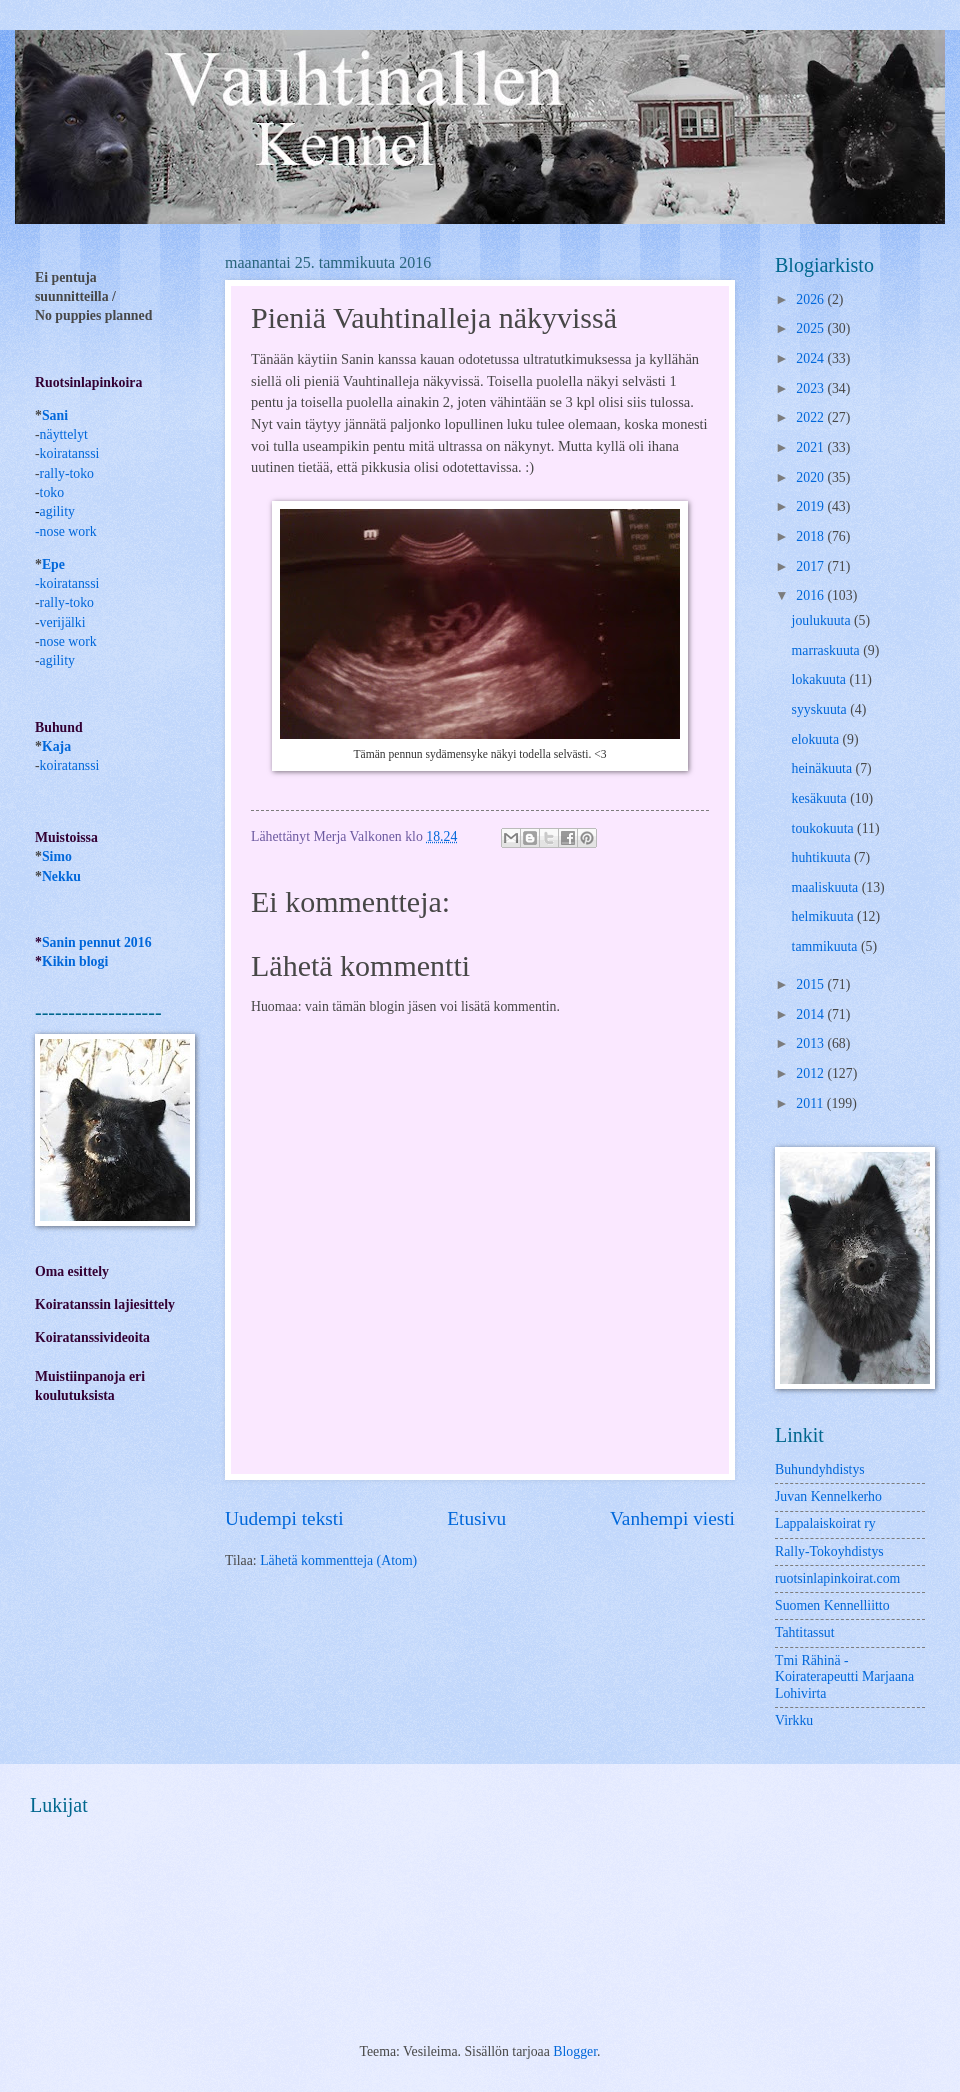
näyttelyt (64, 434)
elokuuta (817, 739)
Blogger (575, 2051)
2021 (811, 447)
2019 (811, 506)
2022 (811, 417)
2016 (811, 595)
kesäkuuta (821, 798)
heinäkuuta (824, 768)
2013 (811, 1043)
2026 (811, 299)
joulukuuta (823, 620)
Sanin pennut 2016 (97, 942)
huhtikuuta (823, 857)
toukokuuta (825, 828)
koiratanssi (70, 453)
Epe (53, 564)
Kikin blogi (75, 961)
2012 (811, 1073)
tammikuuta (826, 946)
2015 (811, 984)
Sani (55, 415)
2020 (811, 477)
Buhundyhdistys (820, 1469)
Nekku (61, 876)
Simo (57, 856)
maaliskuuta (827, 887)
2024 (811, 358)
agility (57, 660)
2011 (811, 1103)
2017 (811, 566)
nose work (68, 531)
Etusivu (476, 1518)
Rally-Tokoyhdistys (829, 1551)
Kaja (56, 746)
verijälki (63, 622)
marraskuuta (828, 650)
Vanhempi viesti (672, 1518)
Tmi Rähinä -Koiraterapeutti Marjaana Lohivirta (844, 1677)
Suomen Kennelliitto (832, 1605)
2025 (811, 328)
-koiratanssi (67, 583)
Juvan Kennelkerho (828, 1496)
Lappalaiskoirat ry (825, 1523)
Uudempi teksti (284, 1518)
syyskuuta (821, 709)
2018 (811, 536)
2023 (811, 388)
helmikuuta (825, 916)
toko (52, 492)
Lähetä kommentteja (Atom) (338, 1560)
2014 (811, 1014)
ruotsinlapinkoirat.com (837, 1578)
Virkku (794, 1720)
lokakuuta (821, 679)
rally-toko (67, 473)
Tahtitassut (805, 1632)
